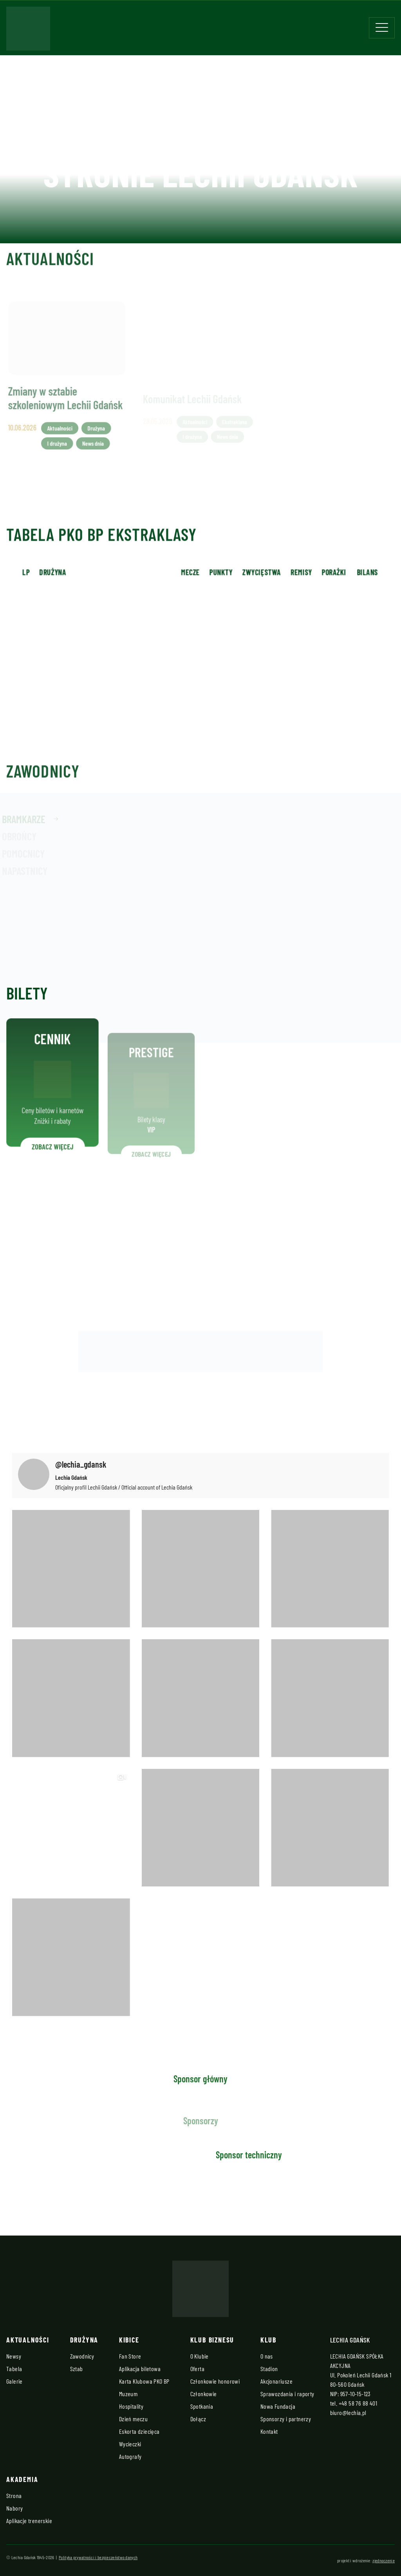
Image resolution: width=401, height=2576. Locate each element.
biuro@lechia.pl (348, 2412)
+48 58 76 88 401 (358, 2403)
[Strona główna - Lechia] (28, 31)
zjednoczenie (383, 2560)
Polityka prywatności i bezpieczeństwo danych (98, 2557)
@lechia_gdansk (81, 1464)
